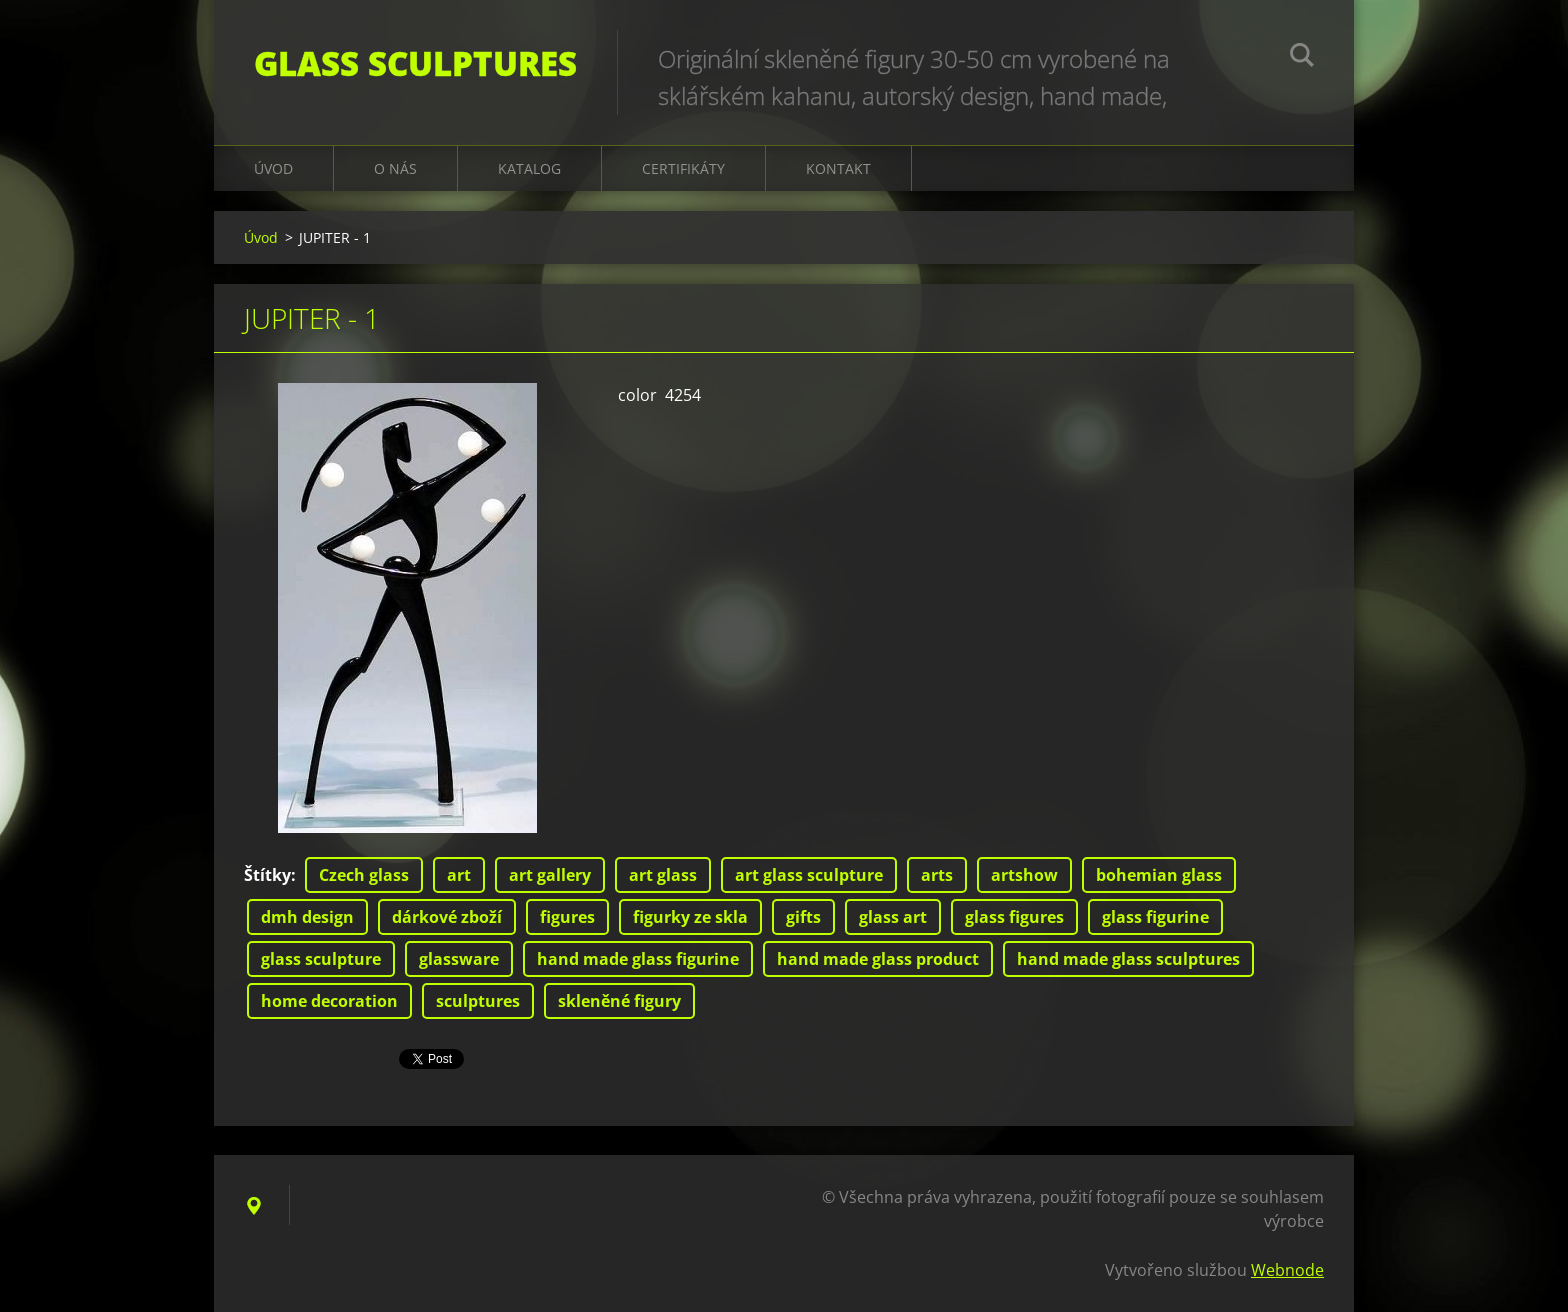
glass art (893, 917)
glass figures (1014, 917)
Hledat (1302, 58)
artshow (1024, 875)
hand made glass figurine (638, 959)
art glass (663, 875)
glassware (459, 959)
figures (567, 917)
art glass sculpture (809, 875)
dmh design (307, 917)
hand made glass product (878, 959)
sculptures (478, 1001)
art (459, 875)
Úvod (273, 168)
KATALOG (529, 168)
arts (937, 875)
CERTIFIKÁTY (683, 168)
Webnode (1287, 1270)
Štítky (267, 875)
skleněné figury (619, 1001)
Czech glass (364, 875)
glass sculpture (321, 959)
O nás (395, 168)
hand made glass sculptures (1128, 959)
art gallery (550, 875)
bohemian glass (1159, 875)
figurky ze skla (690, 917)
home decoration (329, 1001)
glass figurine (1155, 917)
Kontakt (838, 168)
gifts (803, 917)
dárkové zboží (447, 917)
